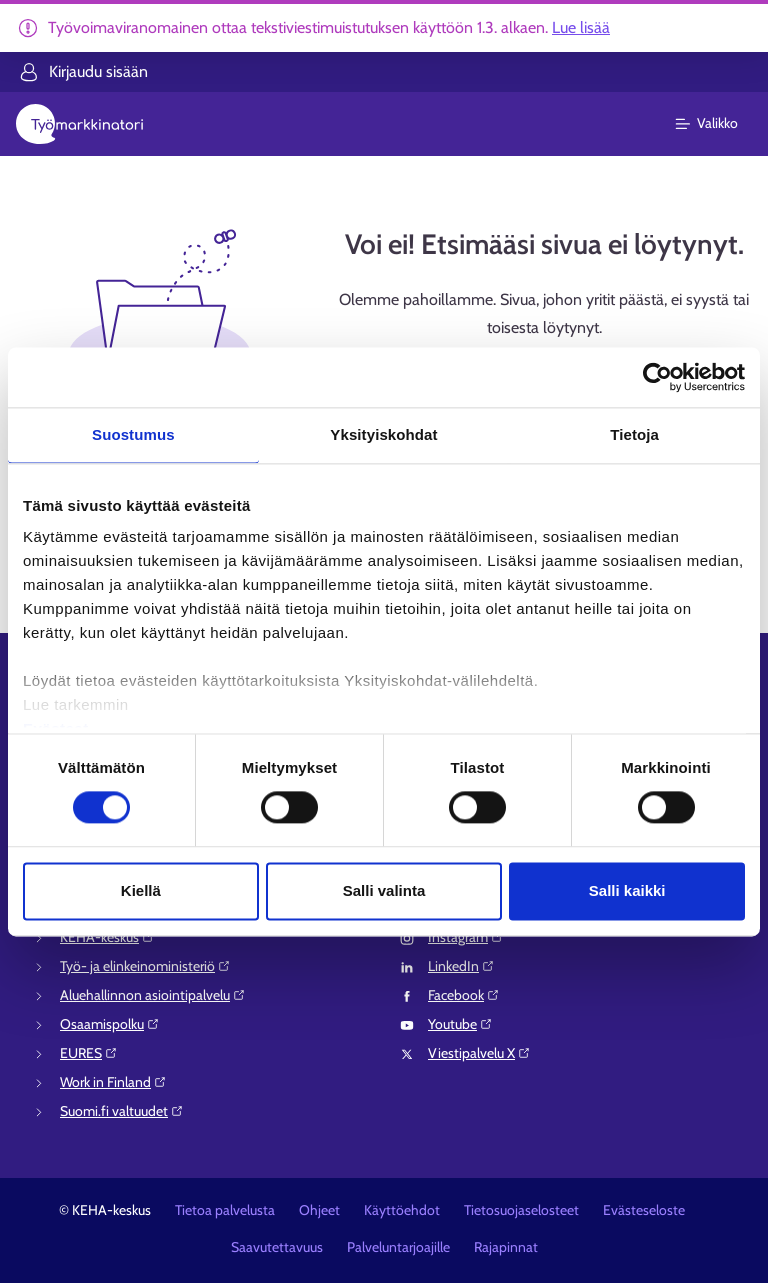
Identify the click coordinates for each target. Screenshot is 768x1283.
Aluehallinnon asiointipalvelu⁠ (153, 995)
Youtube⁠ (460, 1024)
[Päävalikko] (718, 124)
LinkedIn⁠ (461, 966)
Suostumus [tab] (133, 434)
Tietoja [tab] (634, 434)
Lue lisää (581, 27)
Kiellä (141, 890)
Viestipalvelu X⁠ (479, 1053)
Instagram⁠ (466, 937)
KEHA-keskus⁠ (107, 937)
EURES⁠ (89, 1053)
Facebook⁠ (464, 995)
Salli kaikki (627, 890)
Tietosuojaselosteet (521, 1210)
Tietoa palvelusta (225, 1210)
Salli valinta (384, 890)
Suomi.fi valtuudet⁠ (122, 1111)
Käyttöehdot (402, 1210)
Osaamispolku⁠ (110, 1024)
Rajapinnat (506, 1247)
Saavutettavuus (277, 1247)
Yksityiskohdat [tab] (383, 434)
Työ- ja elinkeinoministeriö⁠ (145, 966)
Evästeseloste (644, 1210)
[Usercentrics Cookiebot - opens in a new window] (657, 377)
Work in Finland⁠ (113, 1082)
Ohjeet (319, 1210)
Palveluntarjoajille (398, 1247)
